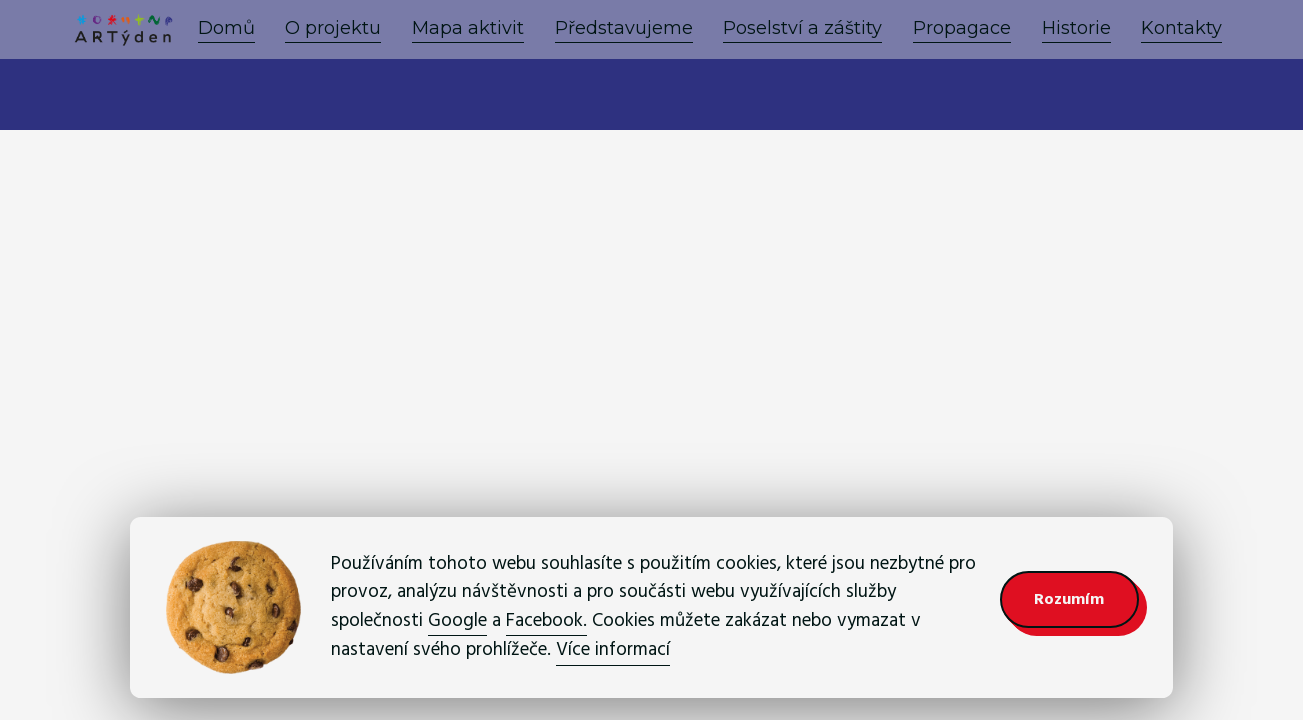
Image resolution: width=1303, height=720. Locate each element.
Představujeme (624, 28)
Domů (226, 28)
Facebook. (546, 620)
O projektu (333, 28)
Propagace (962, 28)
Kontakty (1181, 28)
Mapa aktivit (468, 28)
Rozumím (1069, 599)
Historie (1076, 28)
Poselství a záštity (802, 28)
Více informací (613, 649)
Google (457, 620)
